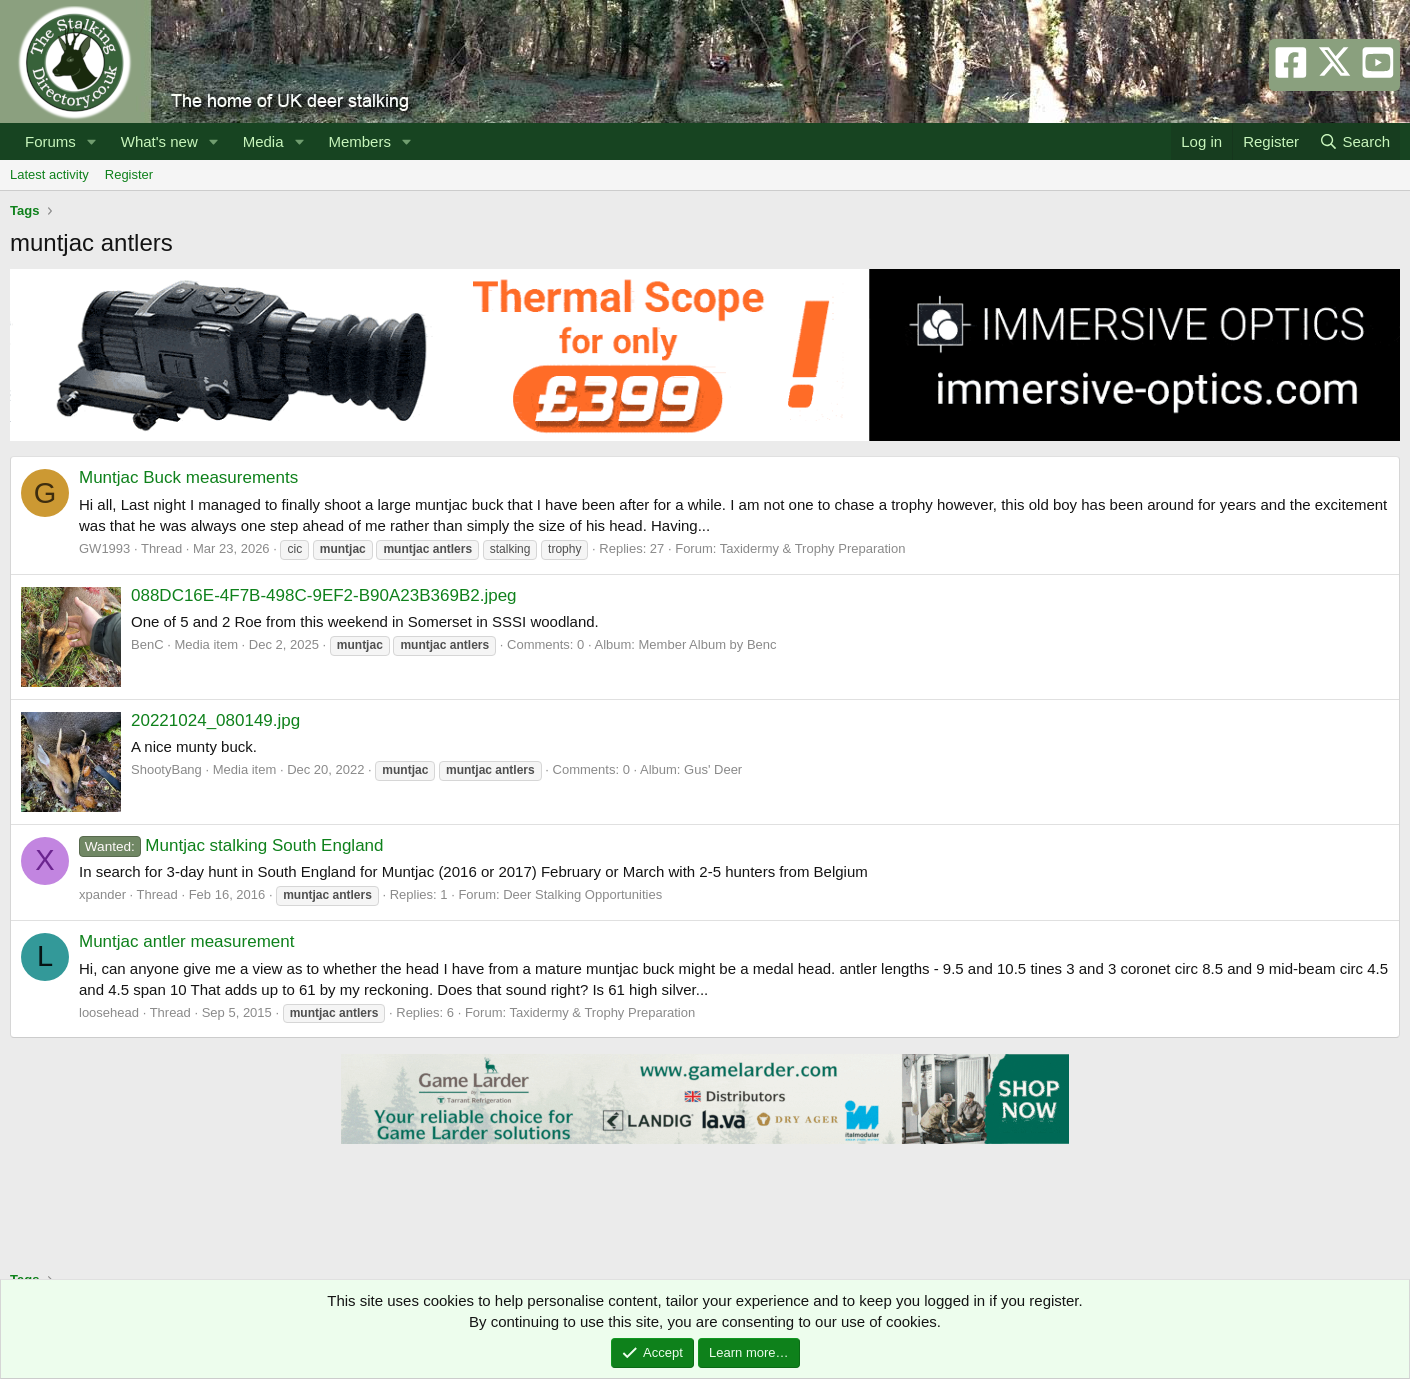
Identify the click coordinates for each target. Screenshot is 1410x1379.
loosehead (109, 1012)
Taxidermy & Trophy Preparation (813, 548)
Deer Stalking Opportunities (582, 894)
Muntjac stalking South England (231, 845)
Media (263, 141)
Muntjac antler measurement (186, 941)
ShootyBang (166, 769)
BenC (147, 644)
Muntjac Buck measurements (188, 477)
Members (359, 141)
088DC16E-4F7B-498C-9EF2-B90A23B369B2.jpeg (324, 595)
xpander (102, 894)
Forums (50, 141)
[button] (92, 141)
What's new (159, 141)
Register (129, 174)
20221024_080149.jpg (215, 720)
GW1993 (104, 548)
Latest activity (49, 174)
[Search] (1354, 141)
